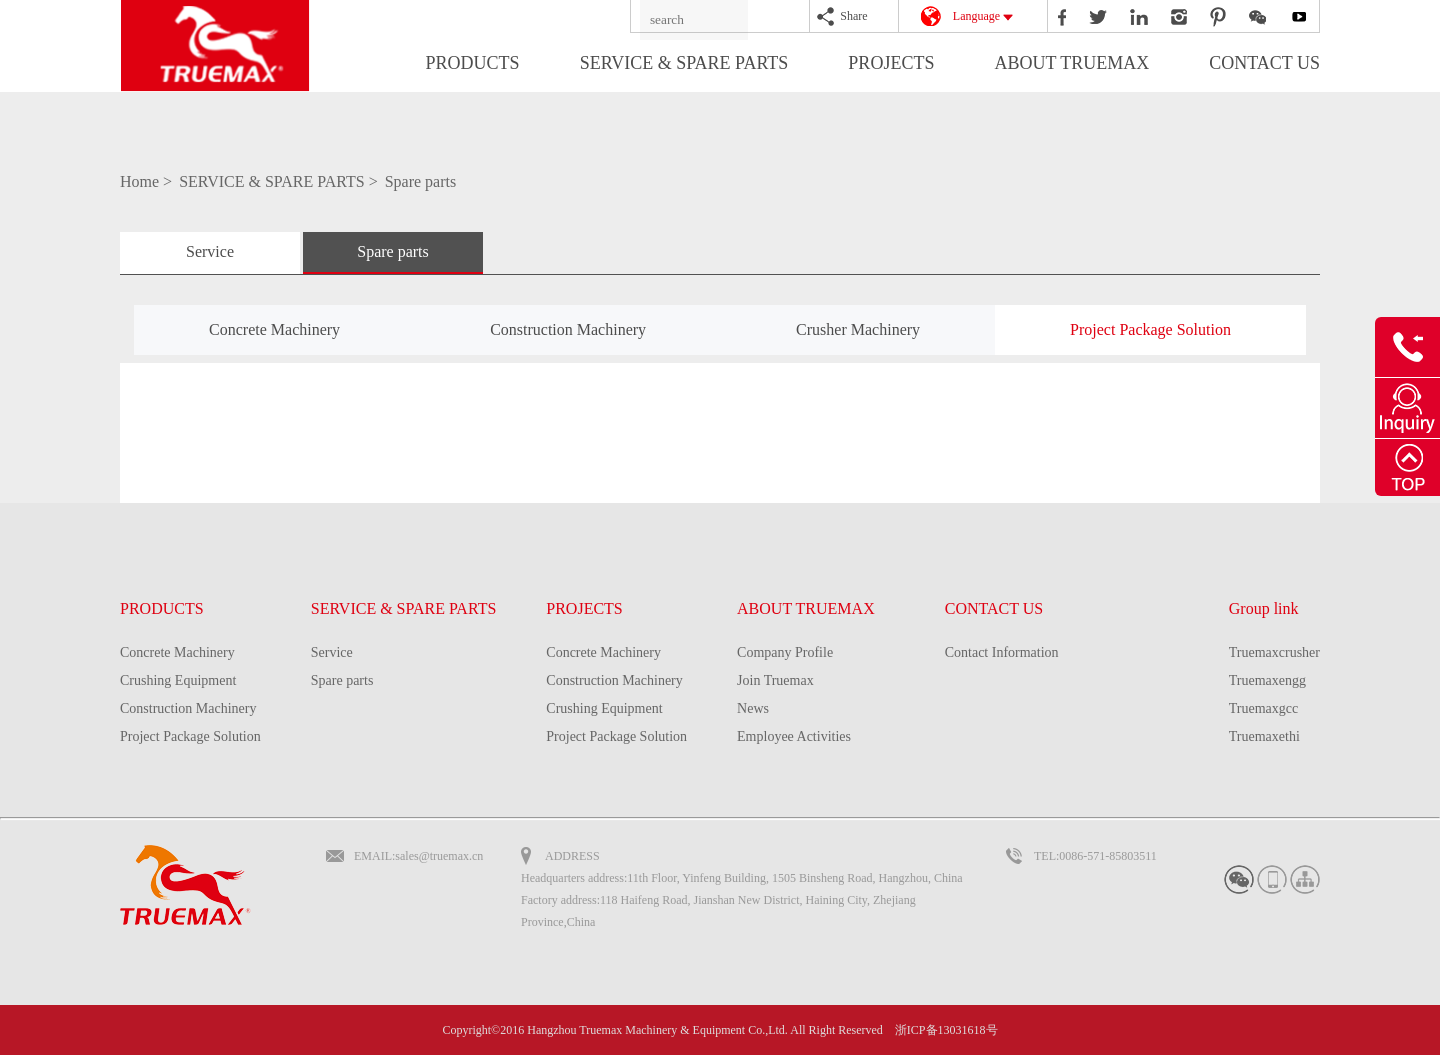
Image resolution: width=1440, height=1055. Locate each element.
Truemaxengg (1267, 680)
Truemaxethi (1264, 736)
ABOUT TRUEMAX (1071, 63)
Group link (1264, 608)
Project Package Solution (1150, 329)
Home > (148, 181)
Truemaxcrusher (1274, 652)
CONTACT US (1264, 63)
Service (210, 251)
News (753, 708)
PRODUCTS (473, 63)
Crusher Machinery (858, 329)
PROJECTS (891, 63)
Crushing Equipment (178, 680)
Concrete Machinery (274, 329)
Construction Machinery (568, 329)
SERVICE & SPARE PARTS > (280, 181)
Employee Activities (794, 736)
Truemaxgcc (1263, 708)
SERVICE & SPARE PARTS (684, 63)
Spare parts (421, 181)
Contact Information (1002, 652)
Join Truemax (775, 680)
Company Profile (785, 652)
